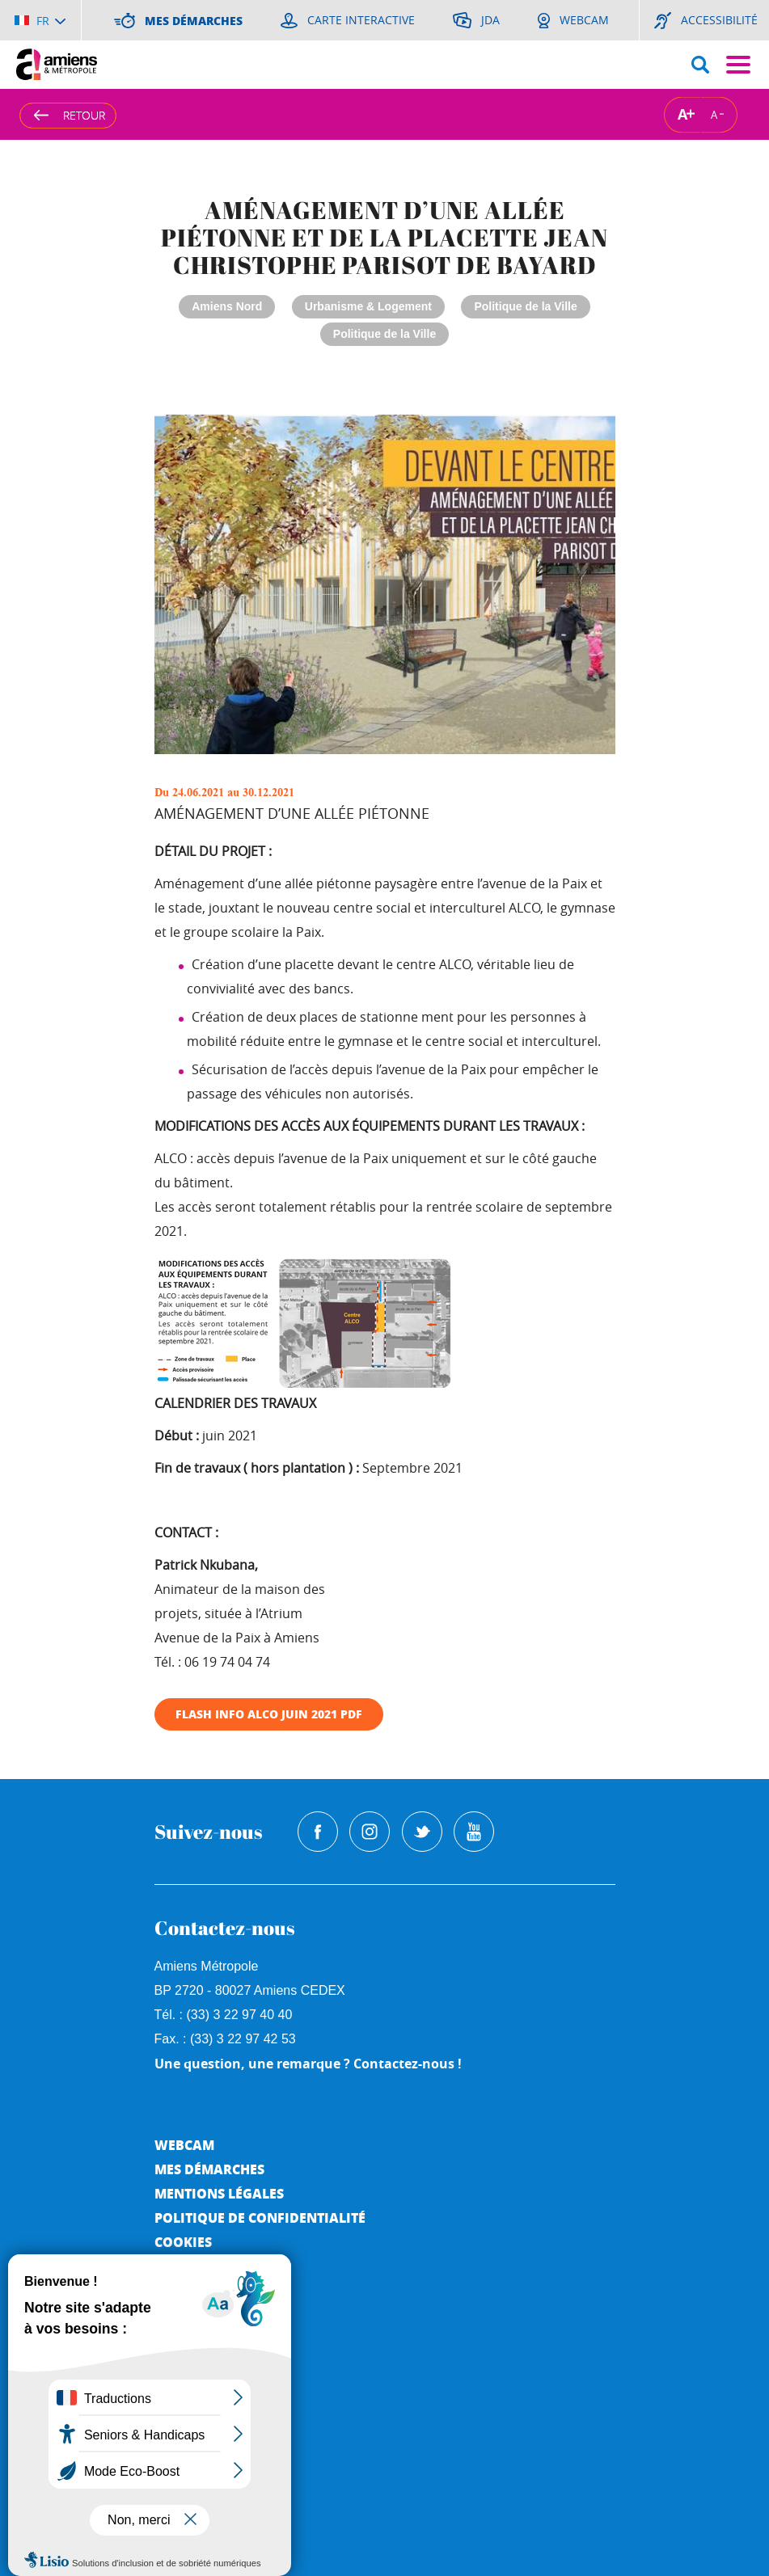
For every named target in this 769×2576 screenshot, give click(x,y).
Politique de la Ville (525, 306)
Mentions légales (219, 2193)
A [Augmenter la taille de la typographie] (682, 114)
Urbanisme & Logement (368, 306)
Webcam (184, 2144)
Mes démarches (209, 2169)
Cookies (183, 2241)
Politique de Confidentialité (259, 2217)
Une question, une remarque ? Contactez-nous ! (308, 2063)
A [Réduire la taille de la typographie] (714, 114)
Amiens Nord (227, 306)
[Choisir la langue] (40, 20)
